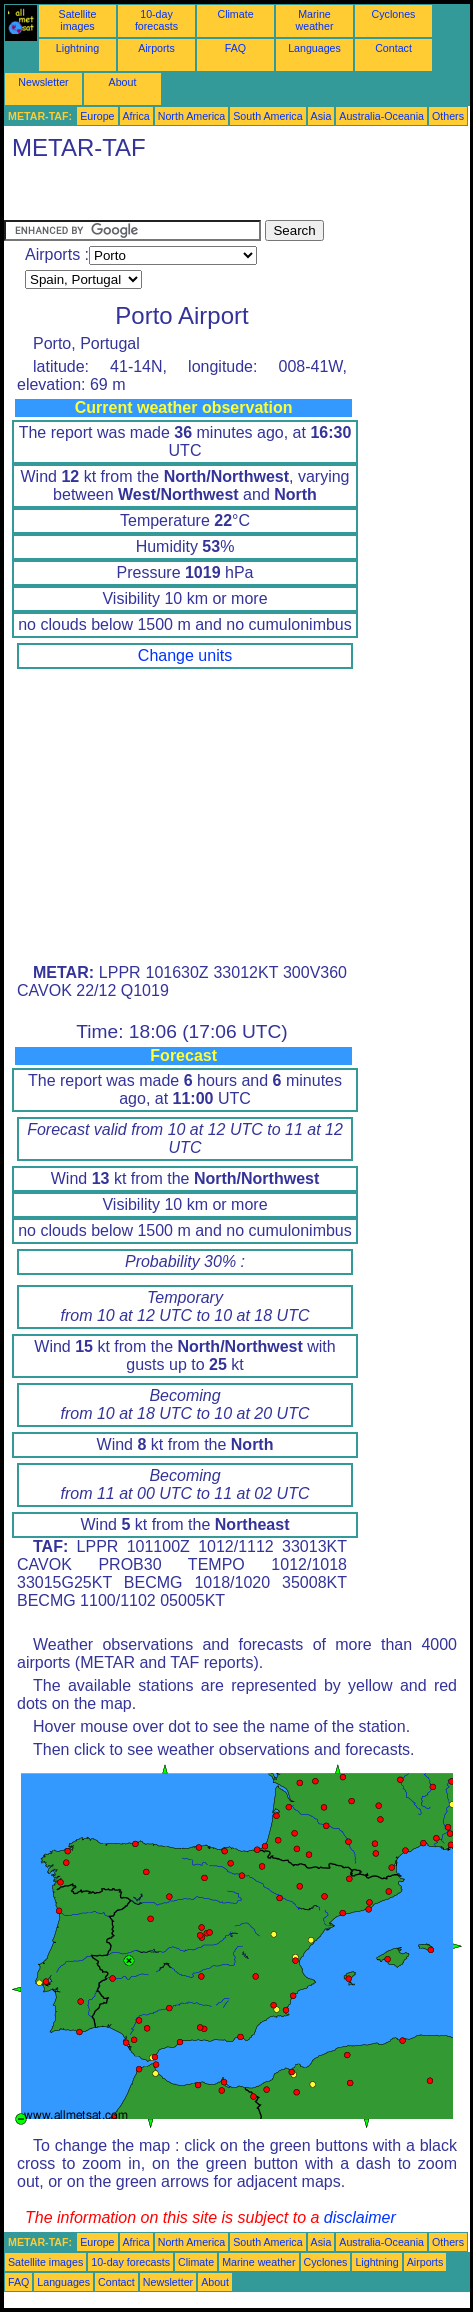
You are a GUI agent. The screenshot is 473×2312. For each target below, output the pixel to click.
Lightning (77, 48)
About (123, 82)
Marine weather (315, 20)
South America (267, 116)
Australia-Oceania (381, 116)
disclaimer (360, 2217)
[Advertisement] (164, 195)
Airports (156, 48)
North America (192, 116)
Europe (97, 116)
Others (448, 116)
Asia (321, 116)
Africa (136, 116)
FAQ (235, 48)
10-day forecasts (156, 20)
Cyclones (394, 14)
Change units (185, 655)
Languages (314, 48)
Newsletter (43, 82)
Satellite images (78, 20)
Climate (235, 14)
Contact (393, 48)
